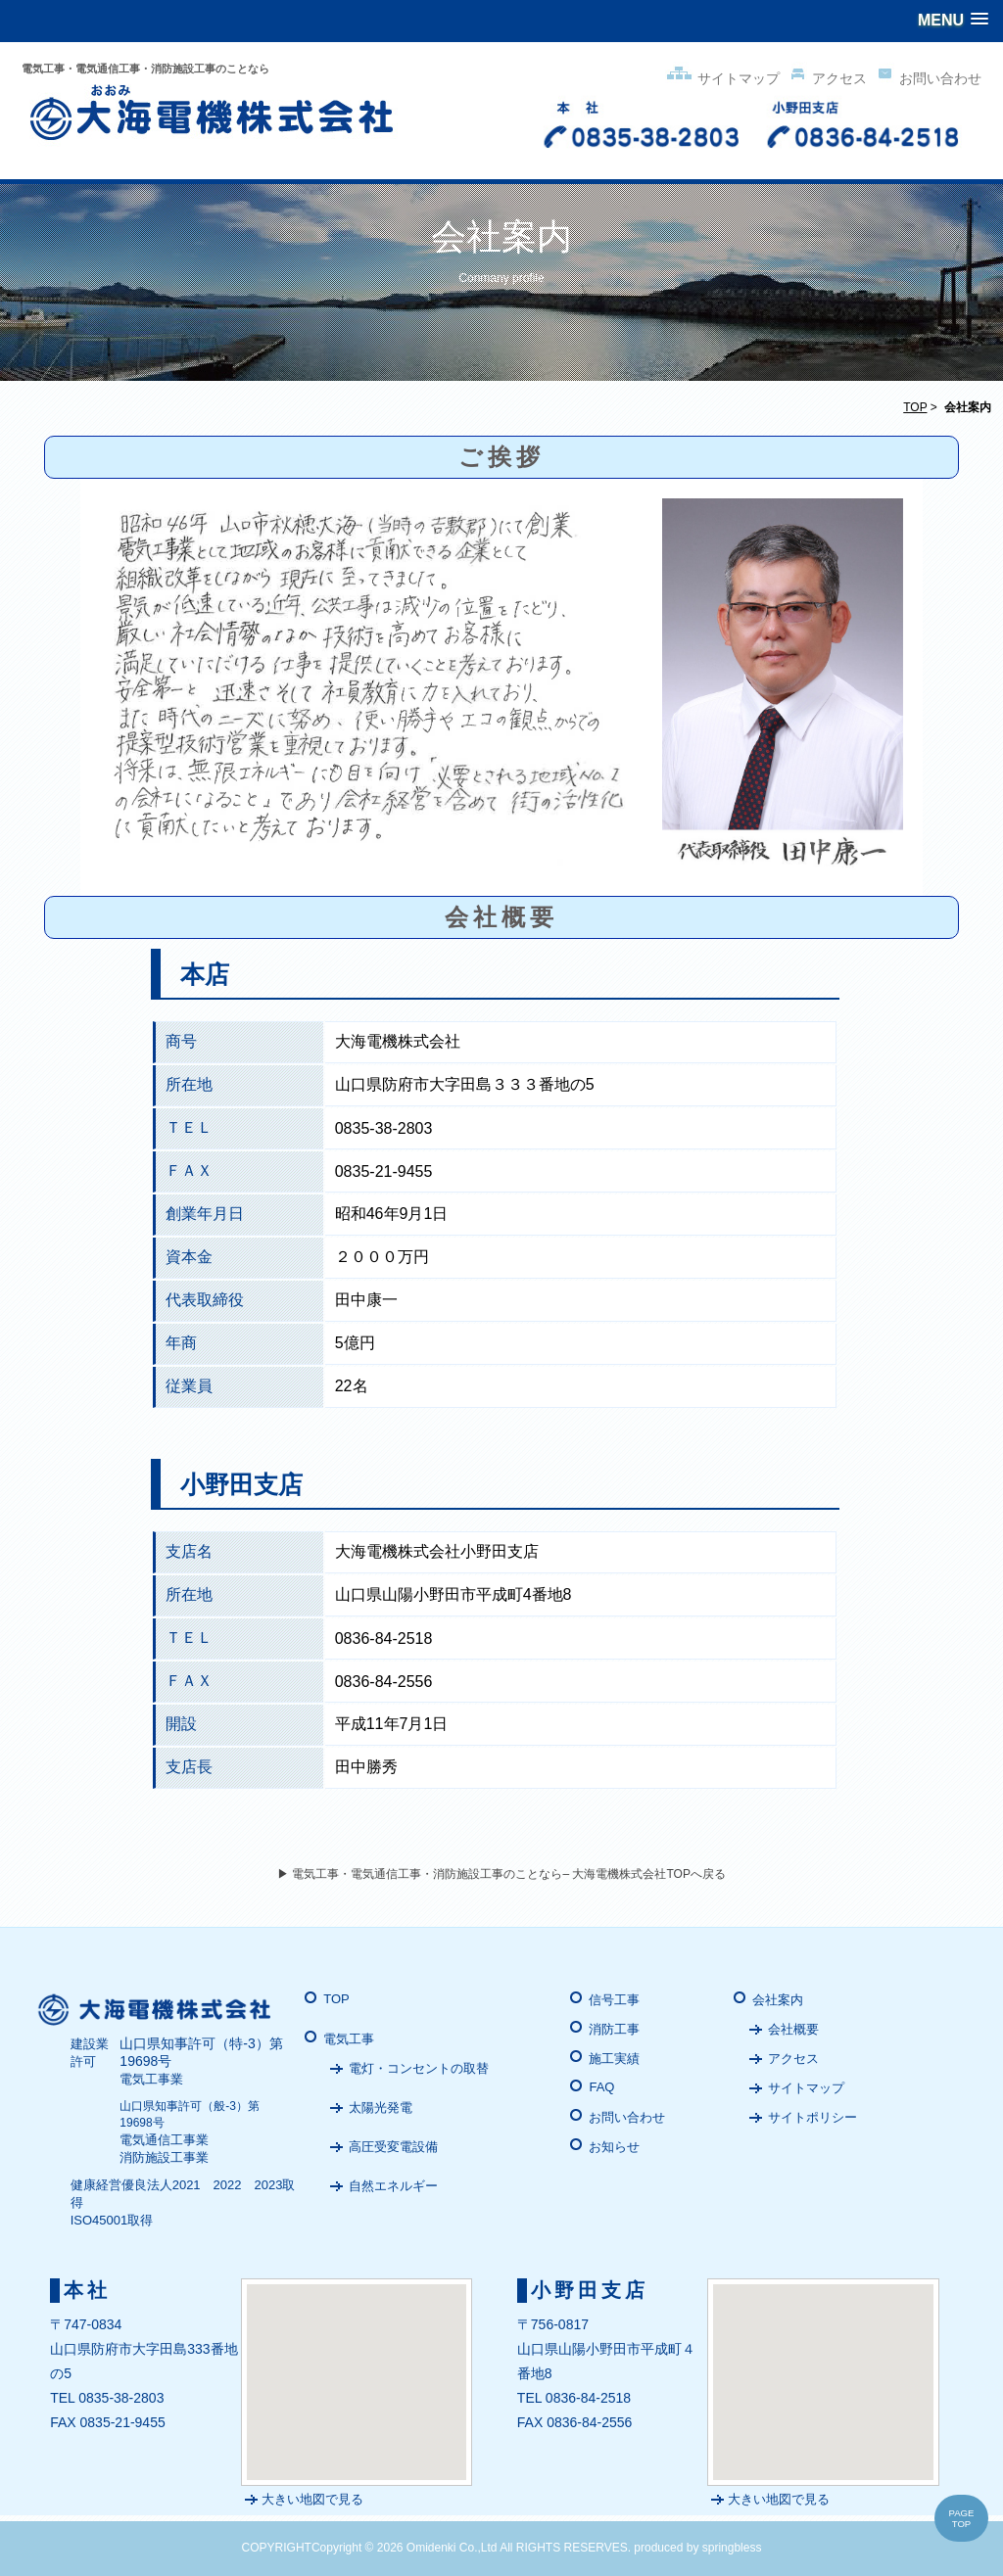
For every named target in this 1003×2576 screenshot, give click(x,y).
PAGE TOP (962, 2518)
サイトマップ (722, 78)
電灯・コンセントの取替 (419, 2068)
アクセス (825, 78)
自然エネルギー (393, 2185)
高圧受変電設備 (393, 2146)
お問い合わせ (926, 78)
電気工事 (348, 2039)
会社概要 (793, 2029)
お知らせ (614, 2146)
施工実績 (614, 2058)
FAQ (601, 2087)
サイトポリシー (812, 2117)
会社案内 (777, 1999)
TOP (915, 407)
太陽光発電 (380, 2107)
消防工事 (614, 2029)
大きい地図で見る (312, 2499)
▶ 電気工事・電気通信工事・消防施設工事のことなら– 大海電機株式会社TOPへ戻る (501, 1874)
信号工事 (614, 1999)
